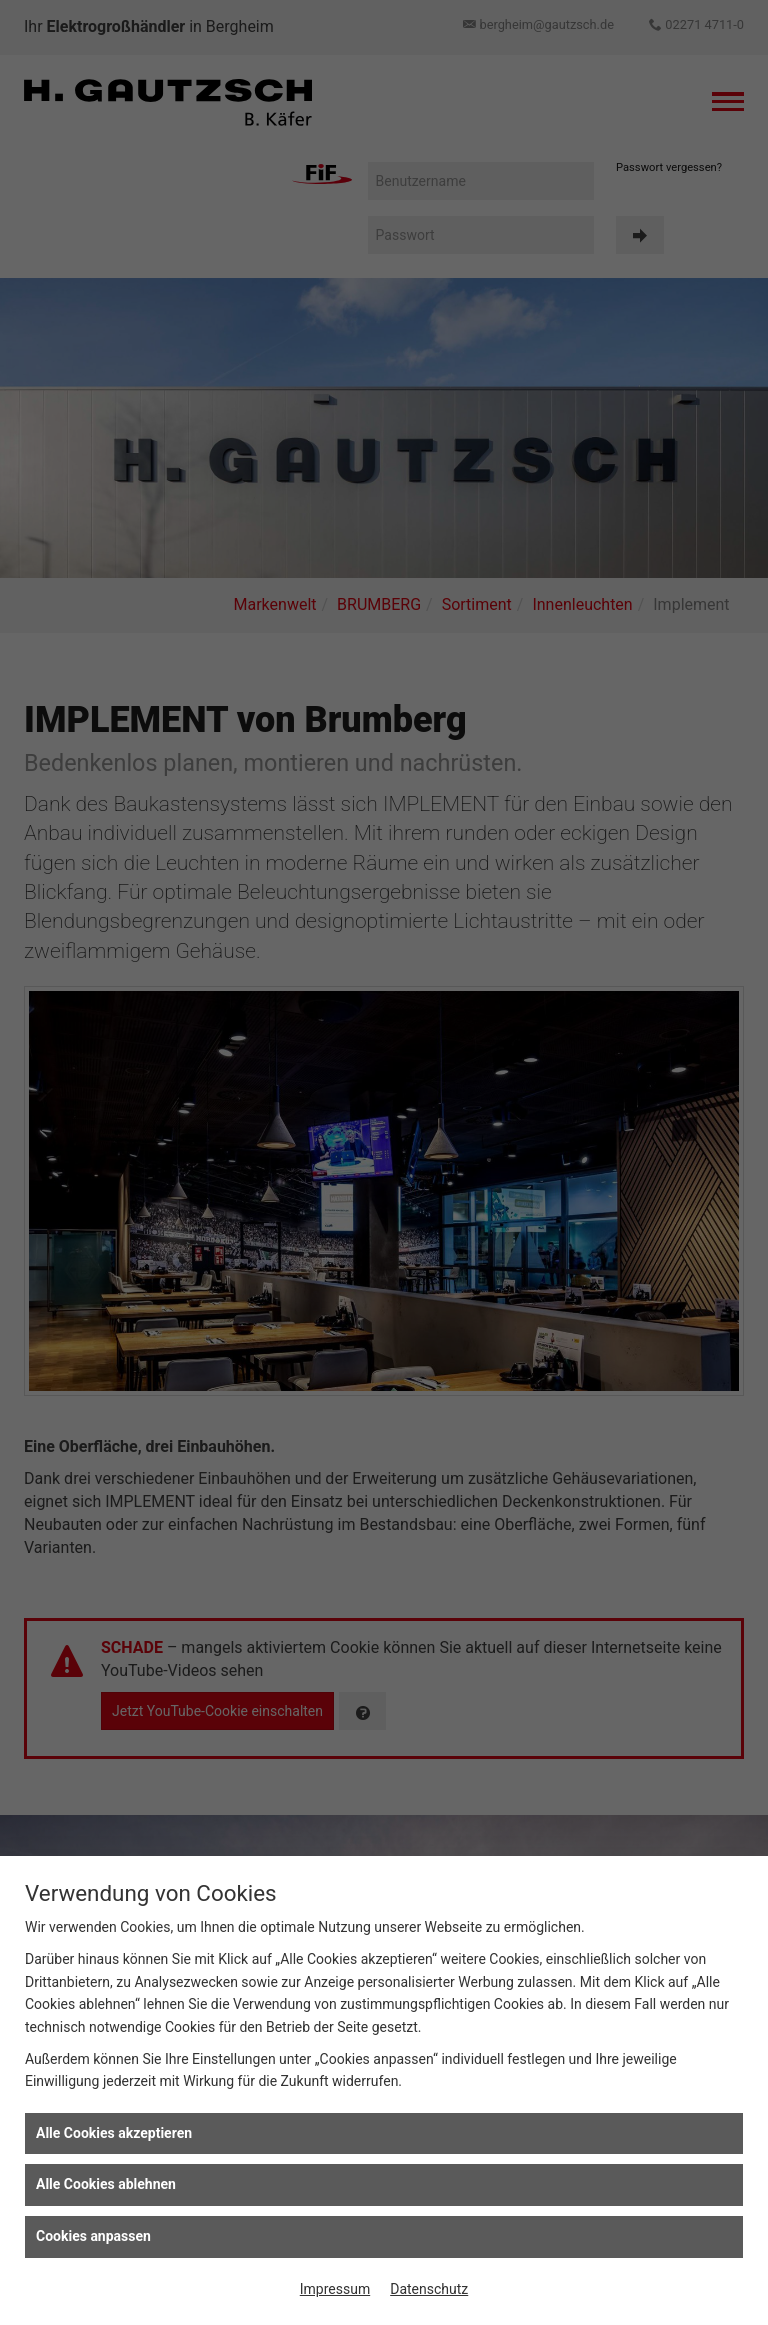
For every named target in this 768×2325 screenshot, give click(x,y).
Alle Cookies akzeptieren (114, 2133)
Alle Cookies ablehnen (106, 2184)
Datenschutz (429, 2289)
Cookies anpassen (93, 2236)
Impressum (335, 2289)
